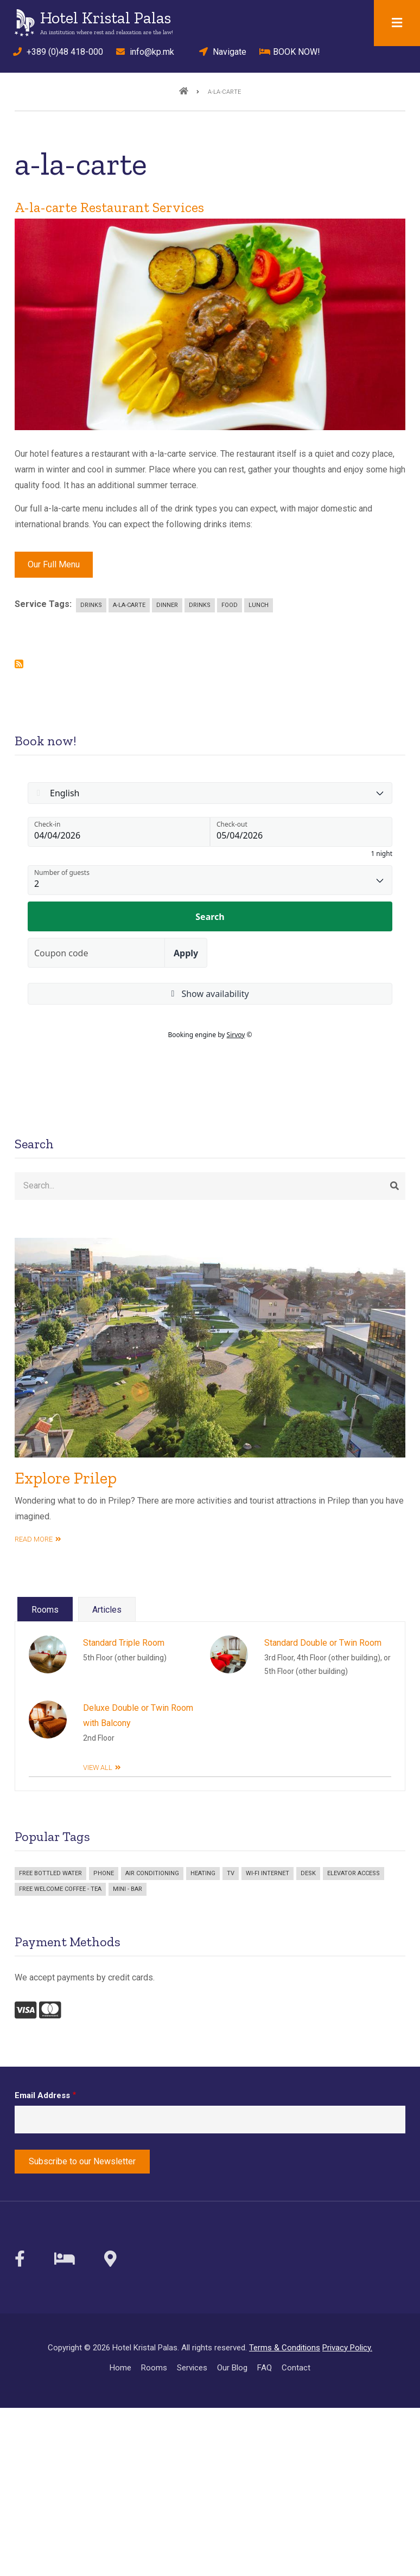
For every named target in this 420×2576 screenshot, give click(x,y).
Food (229, 605)
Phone (103, 1873)
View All (97, 1767)
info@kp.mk (145, 52)
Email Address (42, 2095)
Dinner (167, 605)
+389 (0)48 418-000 (55, 52)
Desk (308, 1873)
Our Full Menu (54, 564)
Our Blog (232, 2368)
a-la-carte (129, 605)
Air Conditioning (152, 1873)
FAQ (264, 2368)
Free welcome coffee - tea (60, 1889)
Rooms (154, 2368)
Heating (202, 1873)
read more (34, 1539)
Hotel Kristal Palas (105, 18)
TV (230, 1873)
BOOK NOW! (289, 52)
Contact (296, 2368)
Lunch (259, 605)
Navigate (219, 52)
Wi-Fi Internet (267, 1873)
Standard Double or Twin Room (322, 1643)
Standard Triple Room (123, 1643)
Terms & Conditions (284, 2348)
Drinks (91, 605)
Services (192, 2368)
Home (120, 2368)
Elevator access (353, 1873)
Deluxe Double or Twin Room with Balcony (138, 1716)
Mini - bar (127, 1889)
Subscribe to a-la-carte (19, 664)
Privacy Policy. (347, 2348)
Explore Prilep (66, 1478)
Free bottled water (50, 1873)
